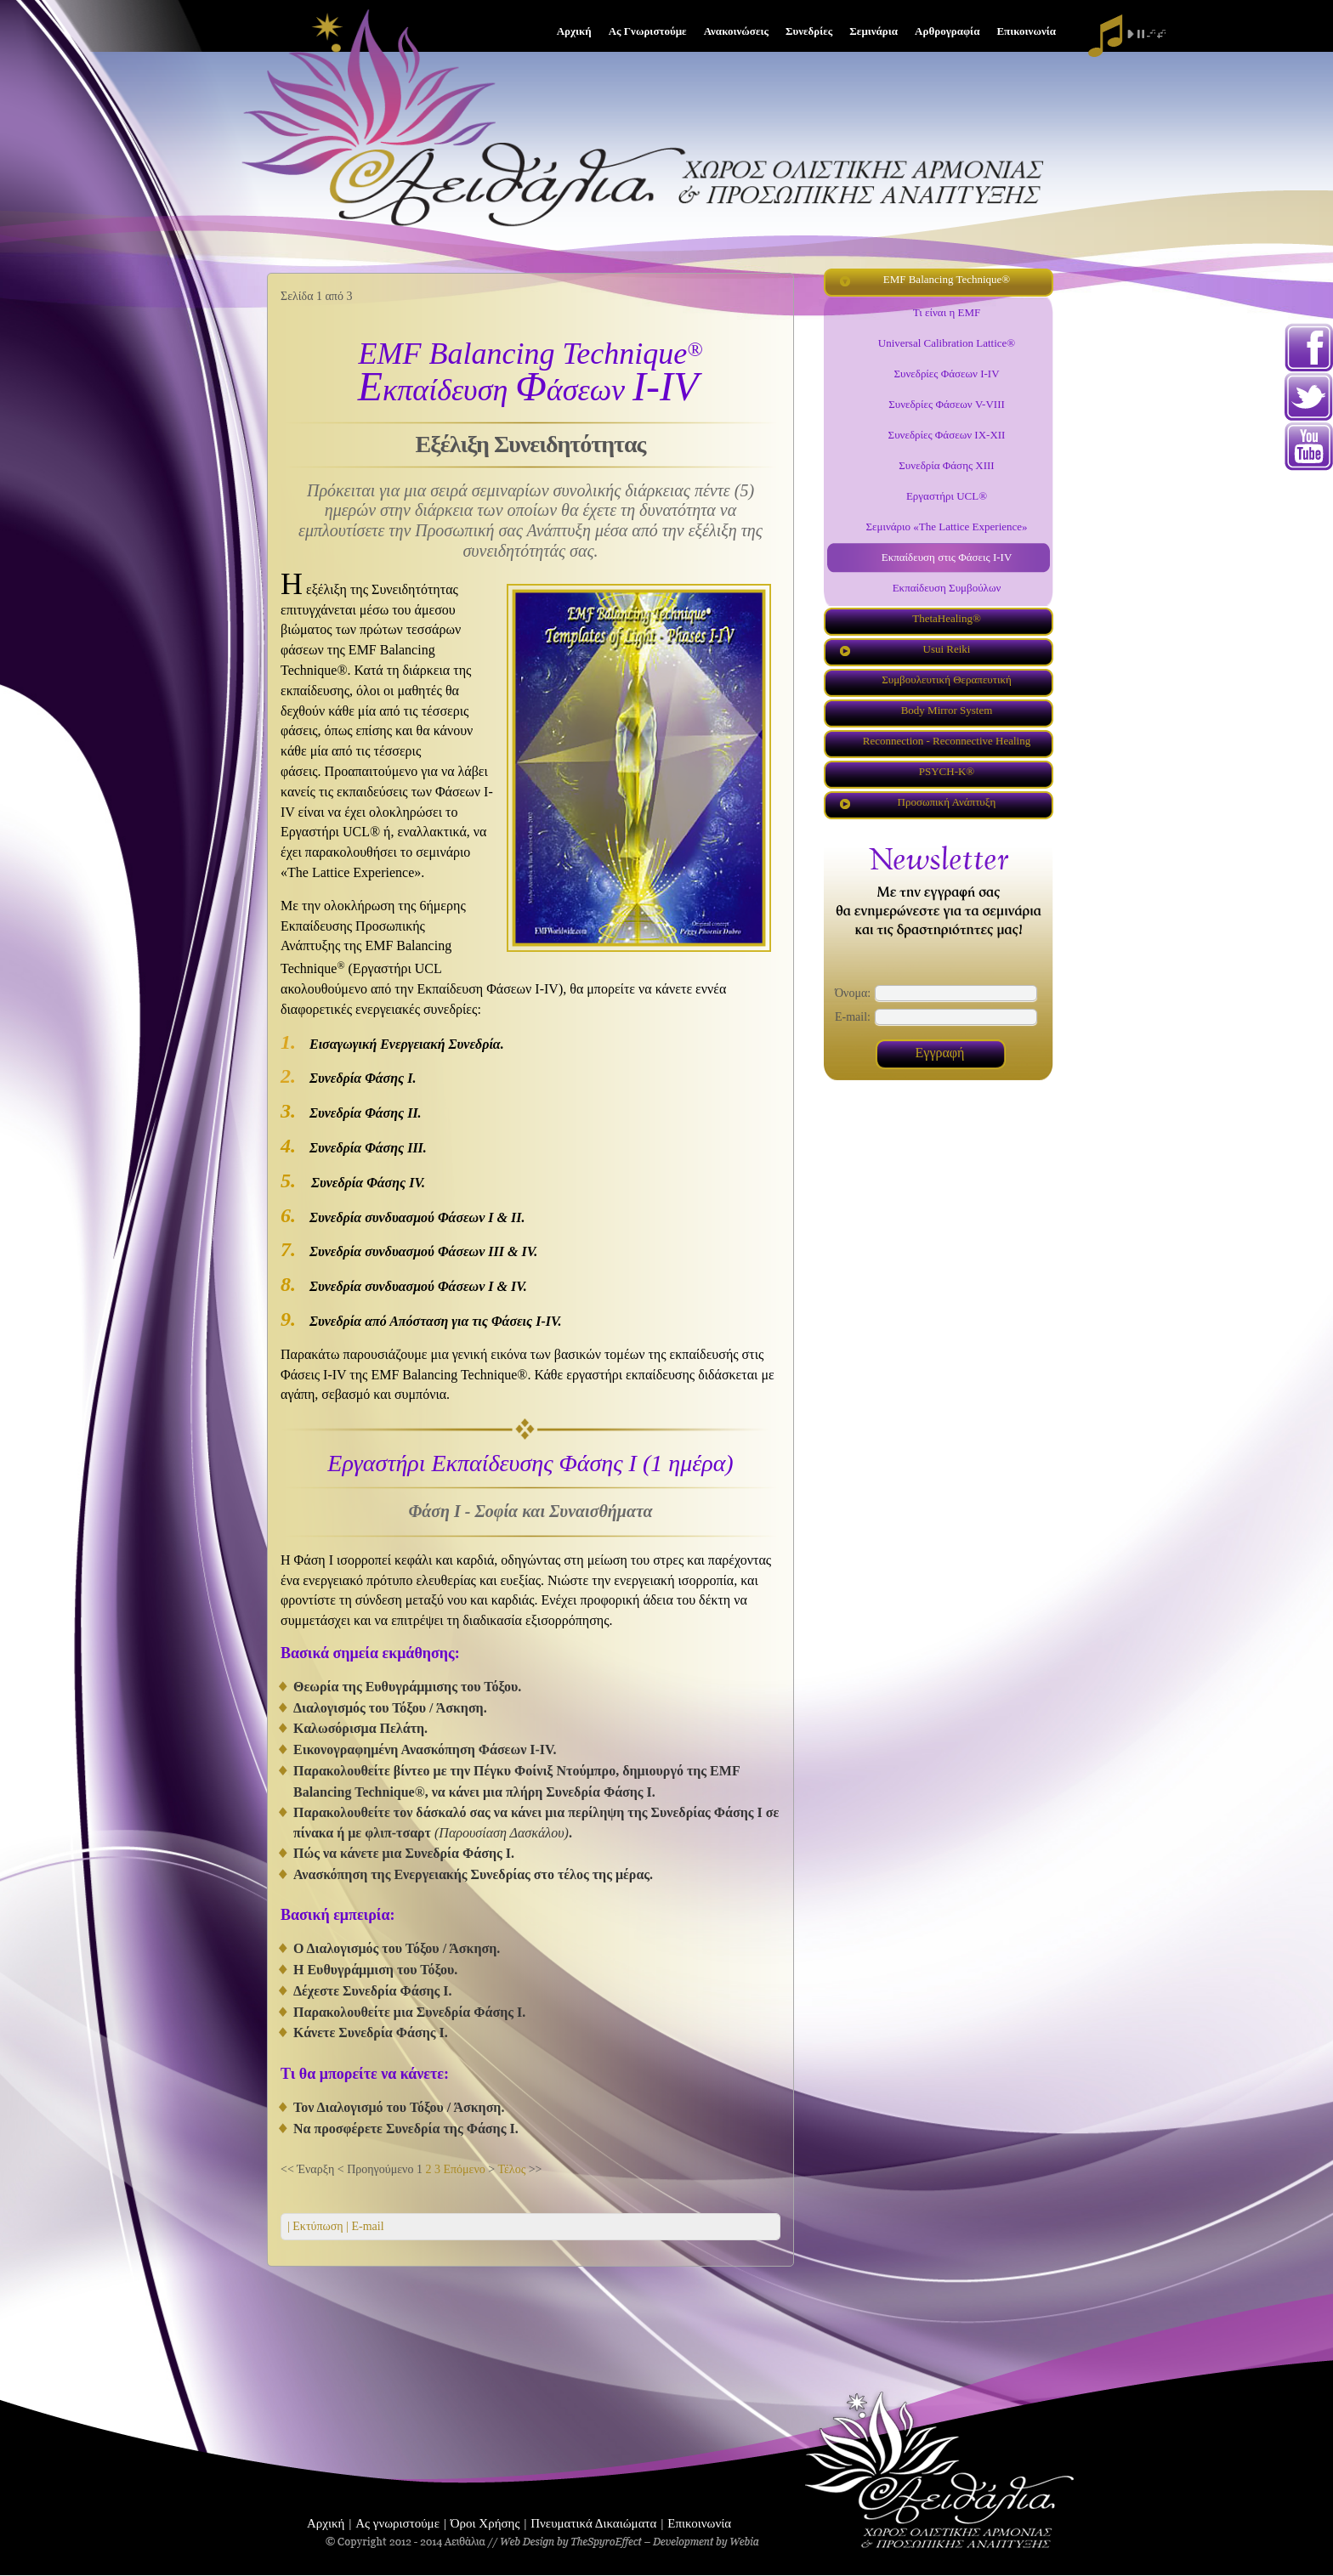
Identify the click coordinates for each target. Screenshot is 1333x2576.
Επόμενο (464, 2169)
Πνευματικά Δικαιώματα (593, 2523)
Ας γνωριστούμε (397, 2523)
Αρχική (325, 2523)
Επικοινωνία (699, 2523)
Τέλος (511, 2169)
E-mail (366, 2226)
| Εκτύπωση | (318, 2226)
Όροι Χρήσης (485, 2523)
